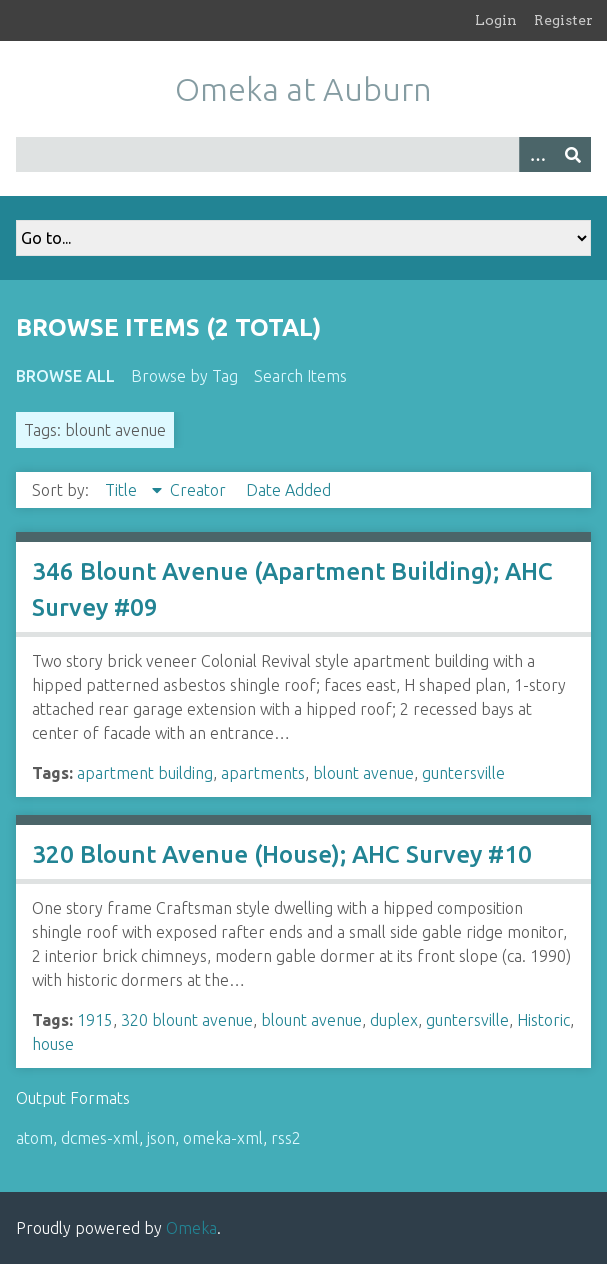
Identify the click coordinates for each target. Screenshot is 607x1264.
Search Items (300, 376)
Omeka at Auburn (303, 89)
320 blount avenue (187, 1020)
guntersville (463, 773)
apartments (263, 773)
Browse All (65, 376)
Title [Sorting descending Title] (123, 490)
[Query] (303, 154)
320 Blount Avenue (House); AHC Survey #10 (282, 854)
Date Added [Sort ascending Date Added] (288, 490)
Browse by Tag (184, 376)
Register (563, 20)
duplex (394, 1020)
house (53, 1044)
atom (34, 1138)
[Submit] (573, 154)
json (161, 1138)
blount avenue (363, 773)
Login (496, 20)
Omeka (191, 1228)
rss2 (286, 1138)
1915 (95, 1020)
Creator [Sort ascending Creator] (200, 490)
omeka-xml (223, 1138)
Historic (543, 1020)
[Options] (537, 154)
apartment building (145, 773)
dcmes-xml (100, 1138)
